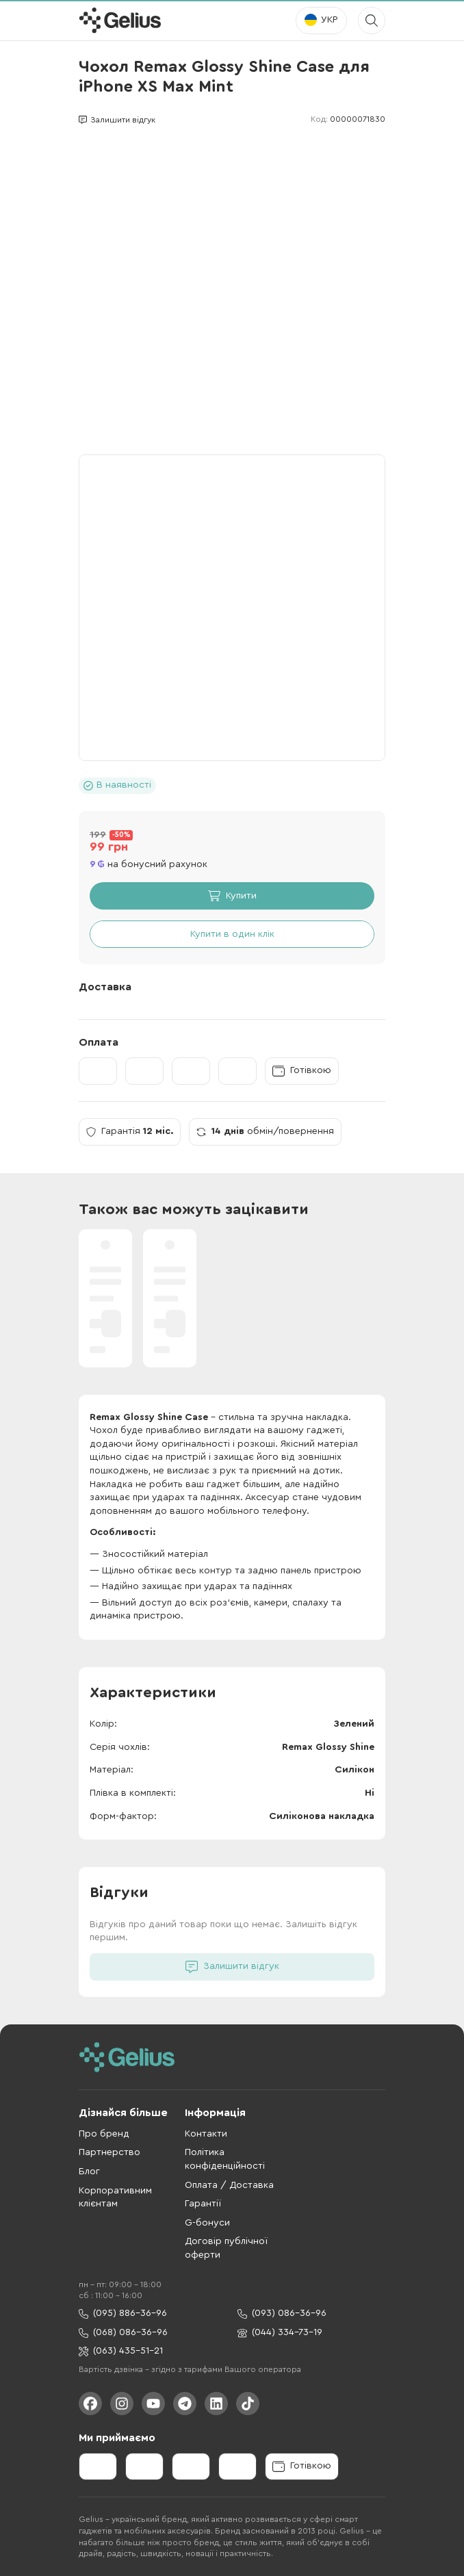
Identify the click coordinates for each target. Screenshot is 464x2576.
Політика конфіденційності (225, 2159)
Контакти (206, 2134)
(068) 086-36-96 (123, 2333)
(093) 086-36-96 (281, 2313)
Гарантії (203, 2203)
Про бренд (104, 2134)
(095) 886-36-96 (123, 2313)
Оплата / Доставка (229, 2185)
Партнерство (109, 2152)
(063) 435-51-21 (121, 2351)
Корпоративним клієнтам (115, 2197)
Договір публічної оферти (226, 2248)
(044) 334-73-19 (279, 2333)
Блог (89, 2171)
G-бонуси (207, 2223)
